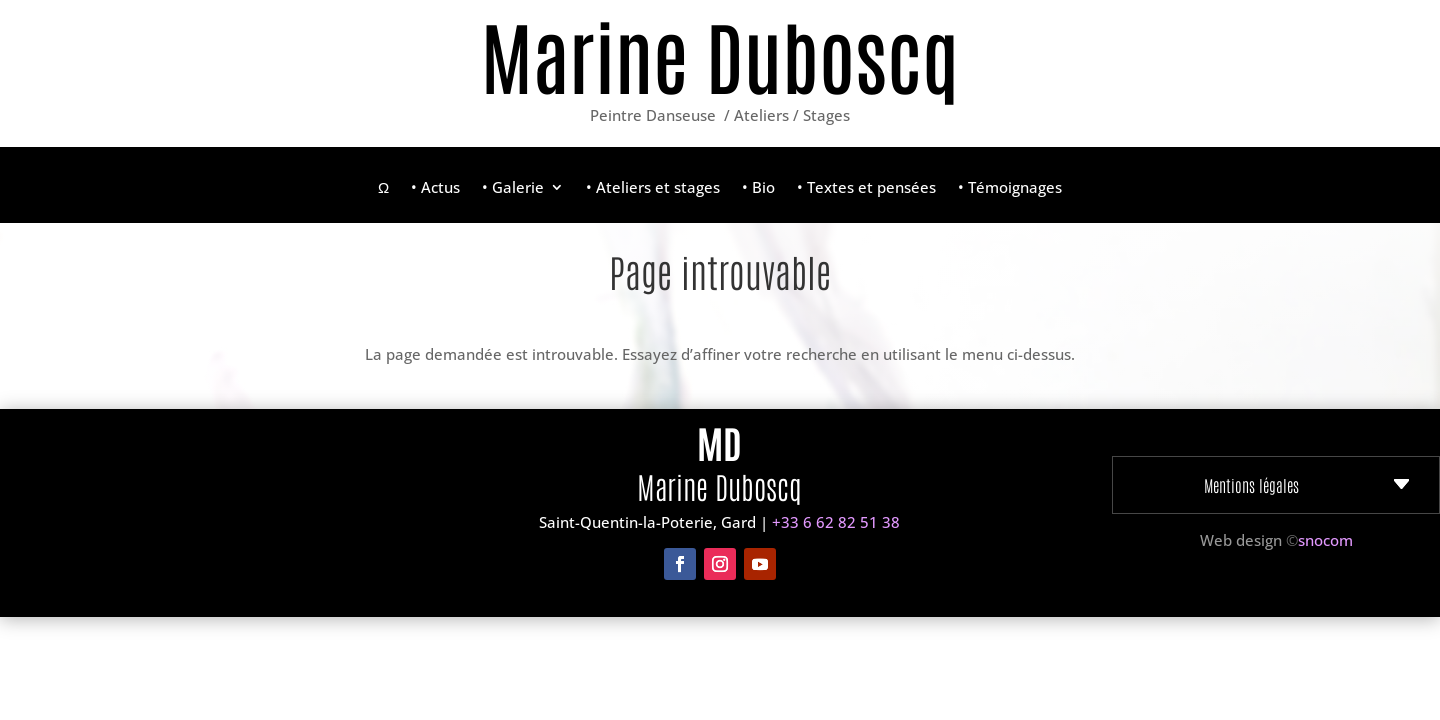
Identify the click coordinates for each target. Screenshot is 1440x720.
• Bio (758, 188)
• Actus (435, 188)
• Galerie (513, 188)
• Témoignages (1010, 188)
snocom (1325, 540)
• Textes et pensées (866, 188)
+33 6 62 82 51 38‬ (836, 522)
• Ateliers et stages (653, 188)
